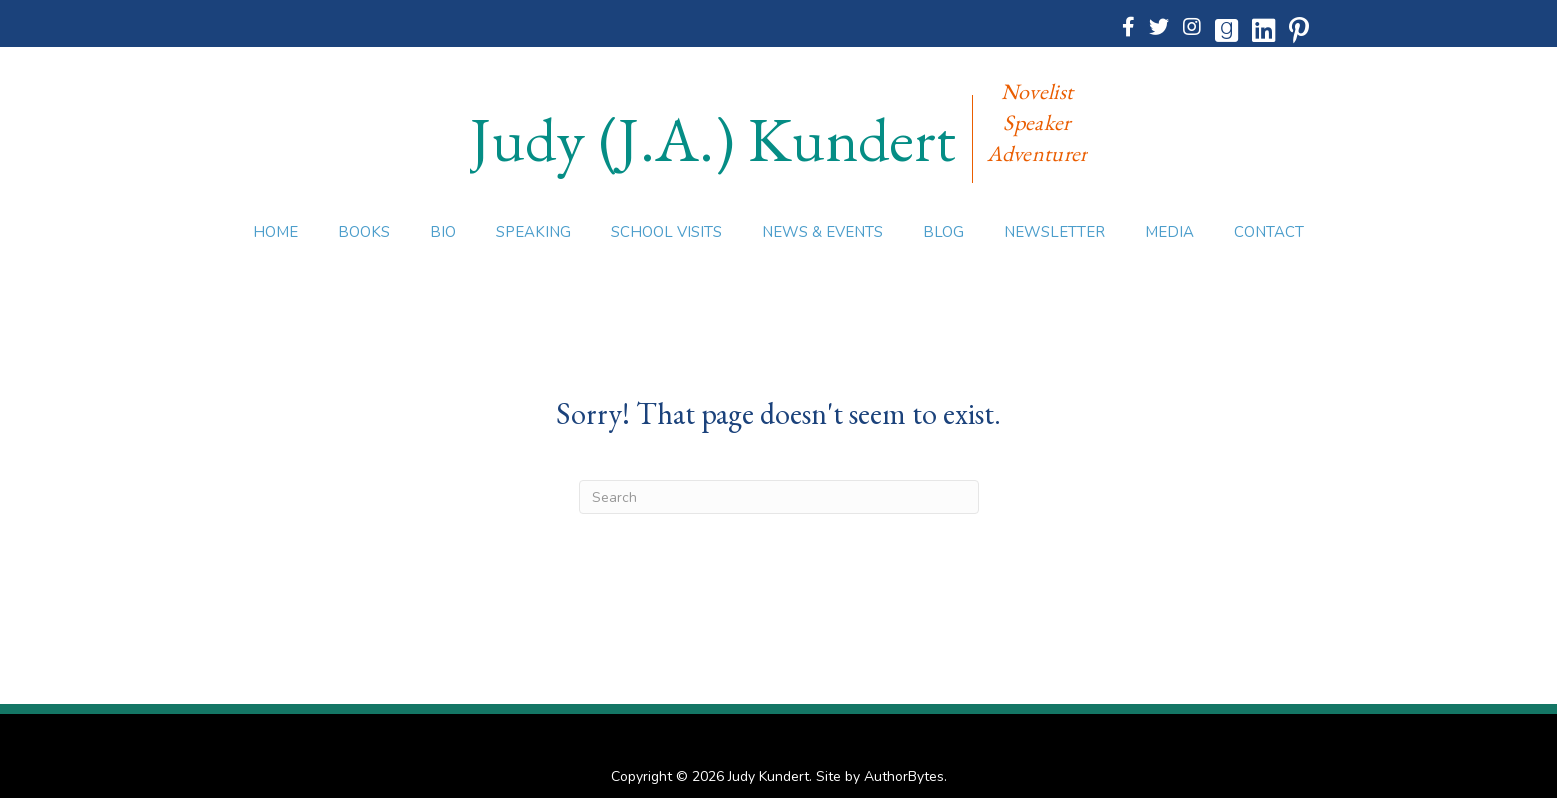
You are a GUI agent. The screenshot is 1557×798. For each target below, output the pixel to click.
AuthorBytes (904, 776)
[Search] (779, 497)
